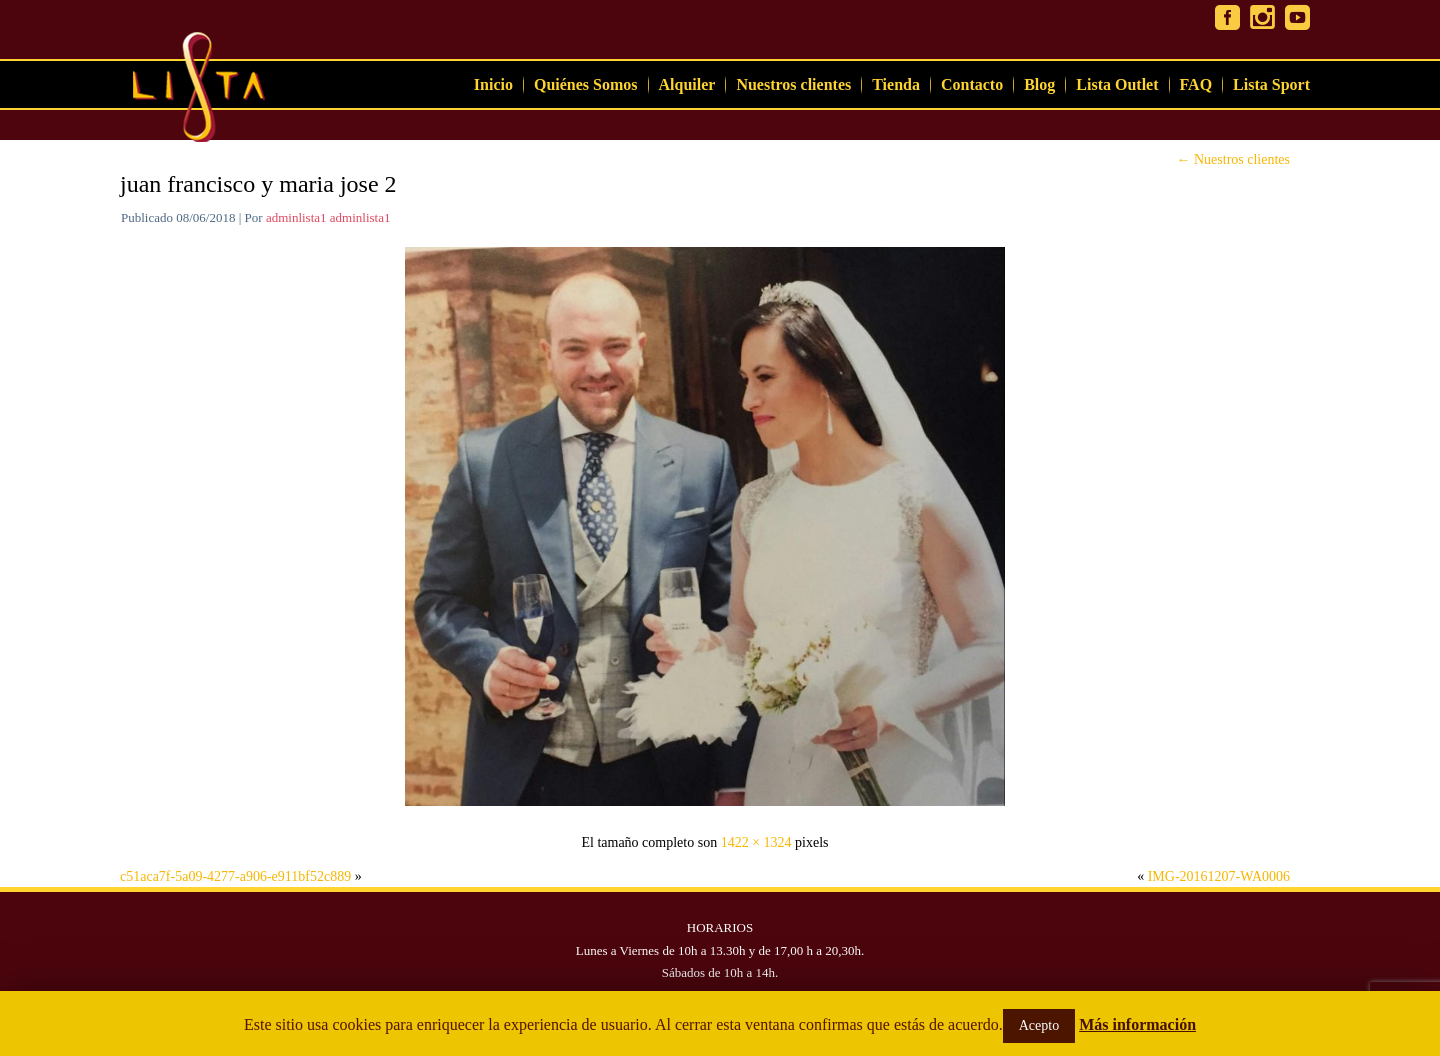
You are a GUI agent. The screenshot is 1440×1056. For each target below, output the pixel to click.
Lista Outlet (1117, 84)
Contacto (972, 84)
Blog (1039, 84)
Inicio (493, 84)
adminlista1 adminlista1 (328, 217)
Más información (1137, 1024)
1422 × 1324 (756, 842)
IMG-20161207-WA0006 (1219, 876)
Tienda (896, 84)
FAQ (1196, 84)
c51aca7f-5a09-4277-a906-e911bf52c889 (235, 876)
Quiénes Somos (586, 84)
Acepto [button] (1039, 1025)
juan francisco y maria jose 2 (258, 184)
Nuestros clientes (793, 84)
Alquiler (687, 84)
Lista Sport (1271, 84)
